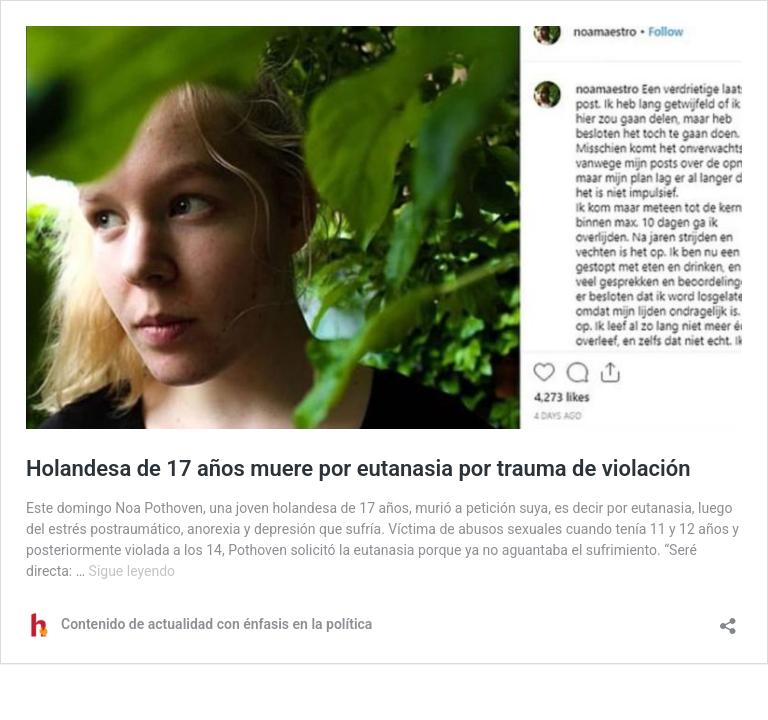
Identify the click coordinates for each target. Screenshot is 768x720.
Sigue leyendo (132, 571)
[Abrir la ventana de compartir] (728, 619)
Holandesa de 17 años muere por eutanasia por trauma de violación (358, 468)
